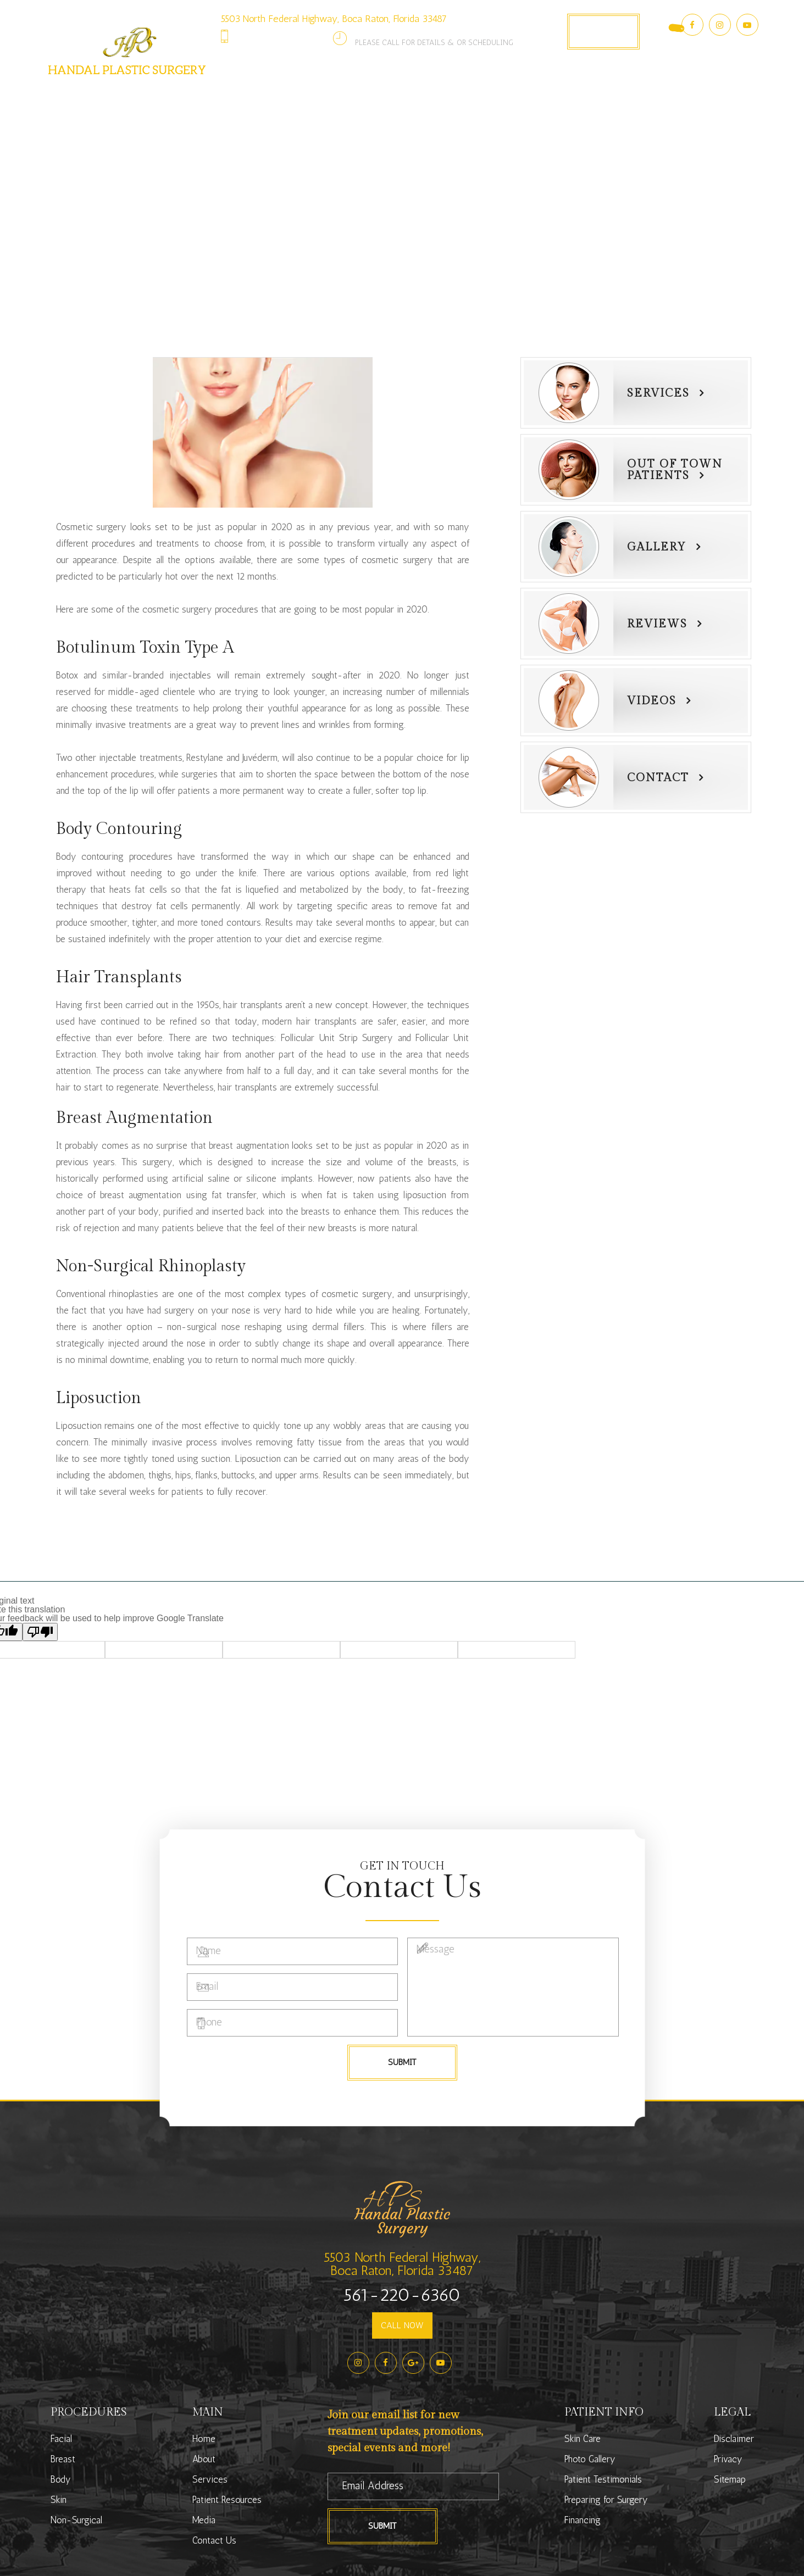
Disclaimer (734, 2438)
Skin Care (582, 2438)
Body (61, 2479)
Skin (58, 2499)
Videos (652, 701)
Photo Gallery (495, 93)
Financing (582, 2519)
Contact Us (630, 93)
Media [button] (566, 93)
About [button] (239, 93)
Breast (63, 2458)
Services (658, 393)
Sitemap (730, 2479)
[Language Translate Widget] (660, 21)
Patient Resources (227, 2499)
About (203, 2458)
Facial (61, 2438)
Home (203, 2438)
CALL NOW (402, 2325)
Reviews (657, 624)
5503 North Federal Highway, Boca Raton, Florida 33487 (334, 19)
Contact (658, 778)
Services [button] (300, 93)
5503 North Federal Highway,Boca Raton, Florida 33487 (402, 2263)
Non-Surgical (76, 2519)
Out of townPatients (675, 470)
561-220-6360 (284, 35)
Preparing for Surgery (606, 2499)
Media (203, 2519)
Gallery (656, 547)
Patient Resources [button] (392, 93)
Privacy (728, 2458)
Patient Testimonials (603, 2479)
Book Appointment (603, 31)
